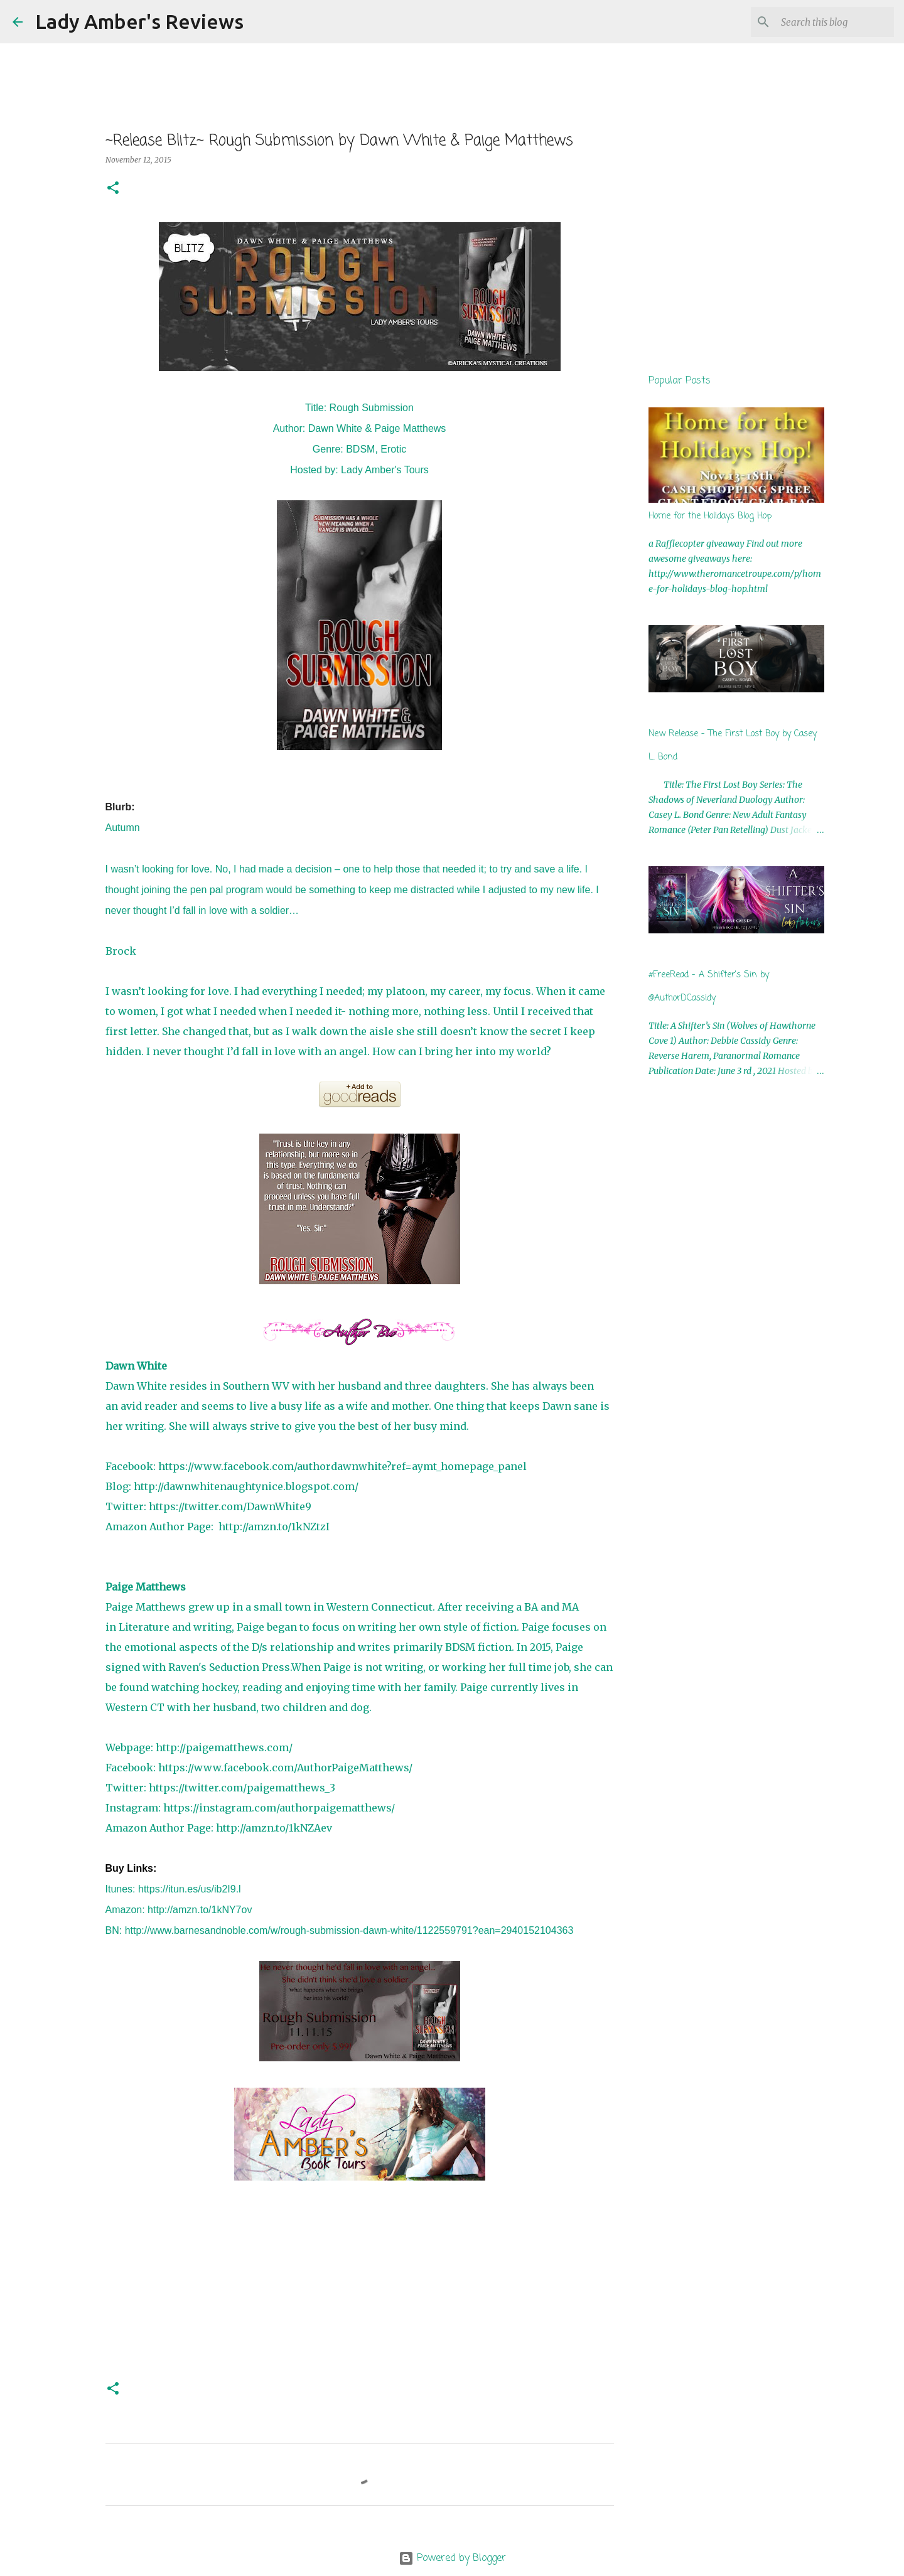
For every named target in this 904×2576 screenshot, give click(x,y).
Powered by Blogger (452, 2558)
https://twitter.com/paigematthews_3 (242, 1787)
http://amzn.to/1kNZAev (274, 1828)
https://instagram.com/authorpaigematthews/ (279, 1807)
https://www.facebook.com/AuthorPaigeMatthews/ (285, 1767)
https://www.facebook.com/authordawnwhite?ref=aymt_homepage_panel (342, 1466)
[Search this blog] (828, 22)
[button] (113, 188)
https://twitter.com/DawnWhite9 (230, 1506)
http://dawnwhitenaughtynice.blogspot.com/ (246, 1486)
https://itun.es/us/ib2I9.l (189, 1889)
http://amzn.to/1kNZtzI (274, 1526)
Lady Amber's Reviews (139, 21)
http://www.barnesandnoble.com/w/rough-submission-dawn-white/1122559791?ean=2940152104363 (349, 1930)
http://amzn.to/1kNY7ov (200, 1909)
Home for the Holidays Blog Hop (710, 516)
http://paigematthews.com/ (224, 1747)
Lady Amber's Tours (385, 469)
